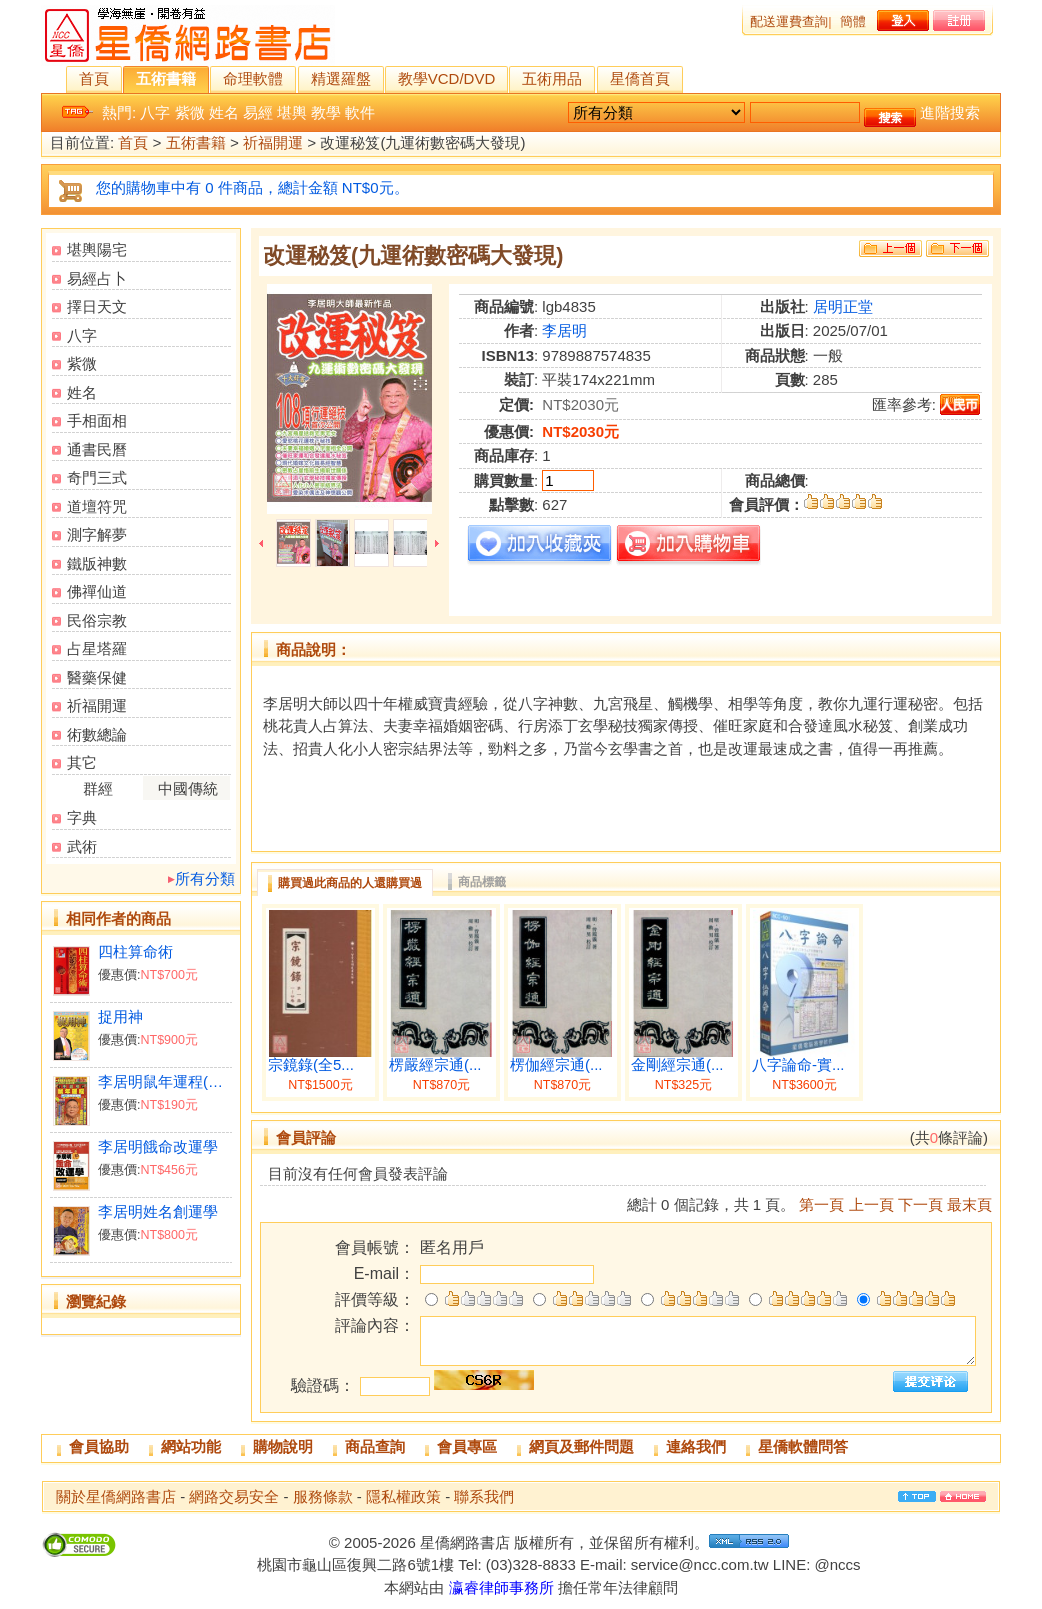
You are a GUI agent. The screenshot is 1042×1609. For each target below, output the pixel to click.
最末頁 (969, 1204)
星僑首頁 (640, 78)
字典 (82, 817)
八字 (155, 112)
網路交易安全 (234, 1496)
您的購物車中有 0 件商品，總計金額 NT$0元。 (252, 187)
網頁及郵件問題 (581, 1446)
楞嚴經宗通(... (435, 1065)
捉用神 (120, 1016)
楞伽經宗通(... (556, 1065)
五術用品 (552, 78)
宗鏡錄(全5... (311, 1065)
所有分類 (205, 878)
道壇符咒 (97, 506)
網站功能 (191, 1446)
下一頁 (920, 1204)
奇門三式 (97, 477)
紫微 (190, 112)
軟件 (360, 112)
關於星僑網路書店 (116, 1496)
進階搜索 (950, 112)
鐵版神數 (97, 563)
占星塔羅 (97, 648)
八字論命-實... (798, 1065)
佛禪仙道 (97, 591)
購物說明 (283, 1446)
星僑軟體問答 (803, 1446)
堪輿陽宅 (97, 249)
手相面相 (97, 420)
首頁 (94, 78)
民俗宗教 (97, 620)
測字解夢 (97, 534)
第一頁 (821, 1204)
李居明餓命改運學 (158, 1146)
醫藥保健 (97, 677)
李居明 (564, 330)
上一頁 (871, 1204)
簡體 (853, 21)
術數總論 (97, 734)
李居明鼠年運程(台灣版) (164, 1081)
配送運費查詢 (789, 21)
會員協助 (99, 1446)
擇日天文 (97, 306)
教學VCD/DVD (447, 78)
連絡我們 (696, 1446)
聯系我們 (484, 1496)
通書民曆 (97, 449)
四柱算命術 (135, 951)
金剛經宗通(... (677, 1065)
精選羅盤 (341, 78)
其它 (82, 762)
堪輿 (292, 112)
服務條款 (323, 1496)
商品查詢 (375, 1446)
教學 (326, 112)
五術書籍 (166, 78)
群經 (98, 788)
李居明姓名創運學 (158, 1211)
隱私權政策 (403, 1496)
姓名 (224, 112)
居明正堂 (843, 306)
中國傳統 (188, 788)
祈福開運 (273, 143)
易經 (258, 112)
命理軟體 (253, 78)
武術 (82, 846)
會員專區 (467, 1446)
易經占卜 (97, 278)
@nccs (837, 1564)
